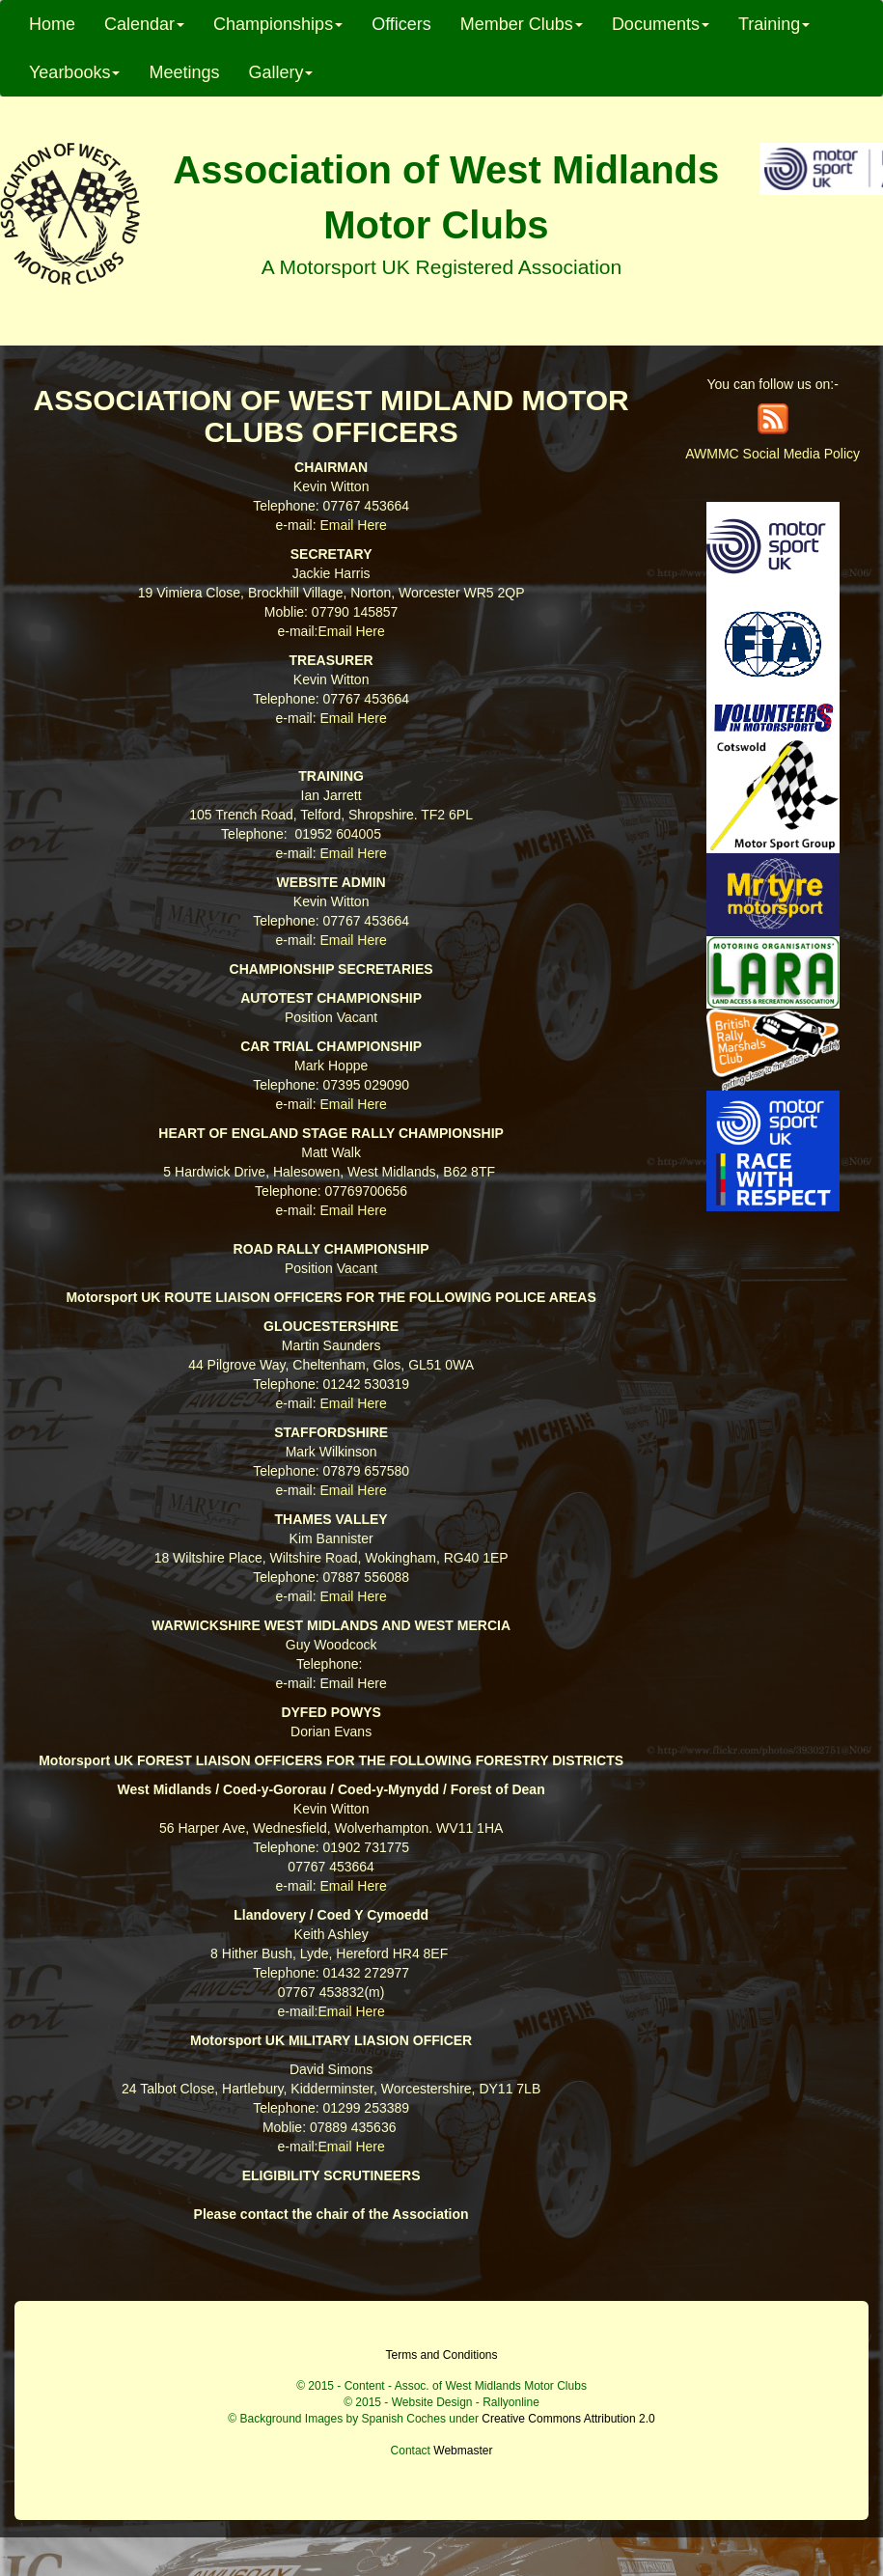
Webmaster (462, 2450)
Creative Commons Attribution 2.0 (568, 2418)
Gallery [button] (280, 72)
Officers (401, 24)
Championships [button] (278, 24)
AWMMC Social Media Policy (772, 453)
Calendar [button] (144, 24)
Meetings (184, 72)
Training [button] (774, 24)
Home (52, 24)
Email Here (352, 525)
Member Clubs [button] (521, 24)
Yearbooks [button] (74, 72)
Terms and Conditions (441, 2355)
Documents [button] (660, 24)
